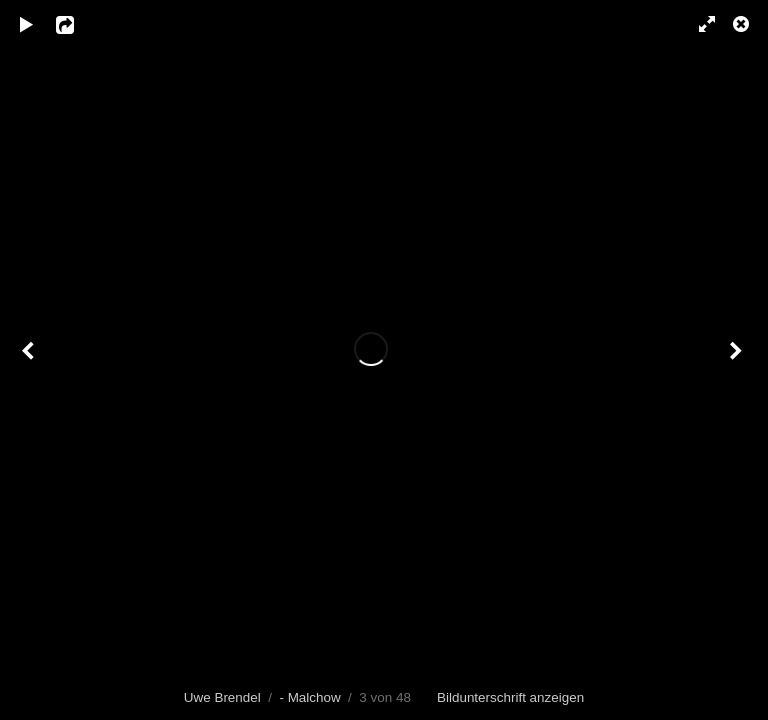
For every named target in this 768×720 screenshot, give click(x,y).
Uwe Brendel (222, 697)
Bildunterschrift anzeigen (510, 697)
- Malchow (309, 697)
